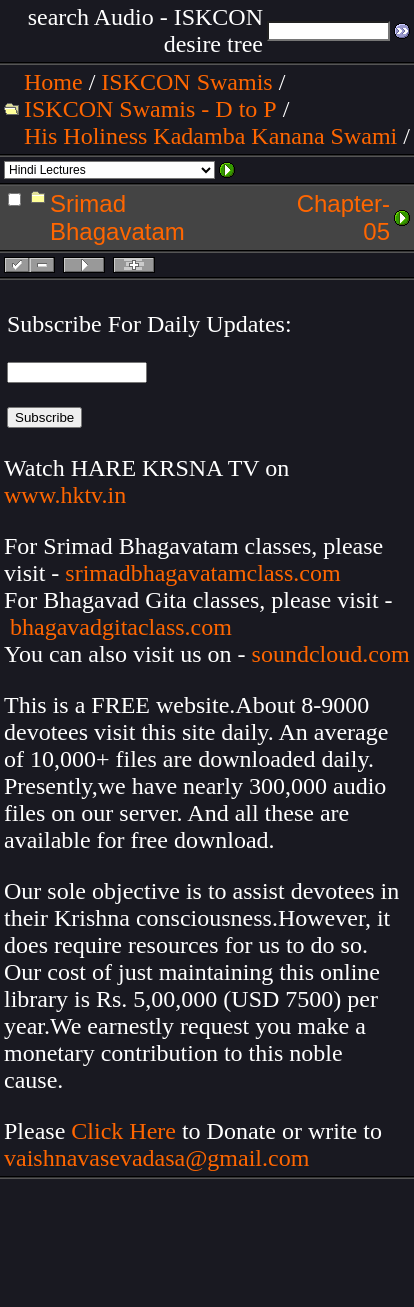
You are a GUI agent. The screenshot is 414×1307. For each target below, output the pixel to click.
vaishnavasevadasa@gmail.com (159, 1158)
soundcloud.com (331, 654)
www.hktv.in (65, 495)
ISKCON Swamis (186, 82)
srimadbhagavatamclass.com (202, 573)
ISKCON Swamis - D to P (150, 109)
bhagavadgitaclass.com (121, 627)
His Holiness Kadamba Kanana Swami (210, 136)
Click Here (123, 1131)
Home (53, 82)
